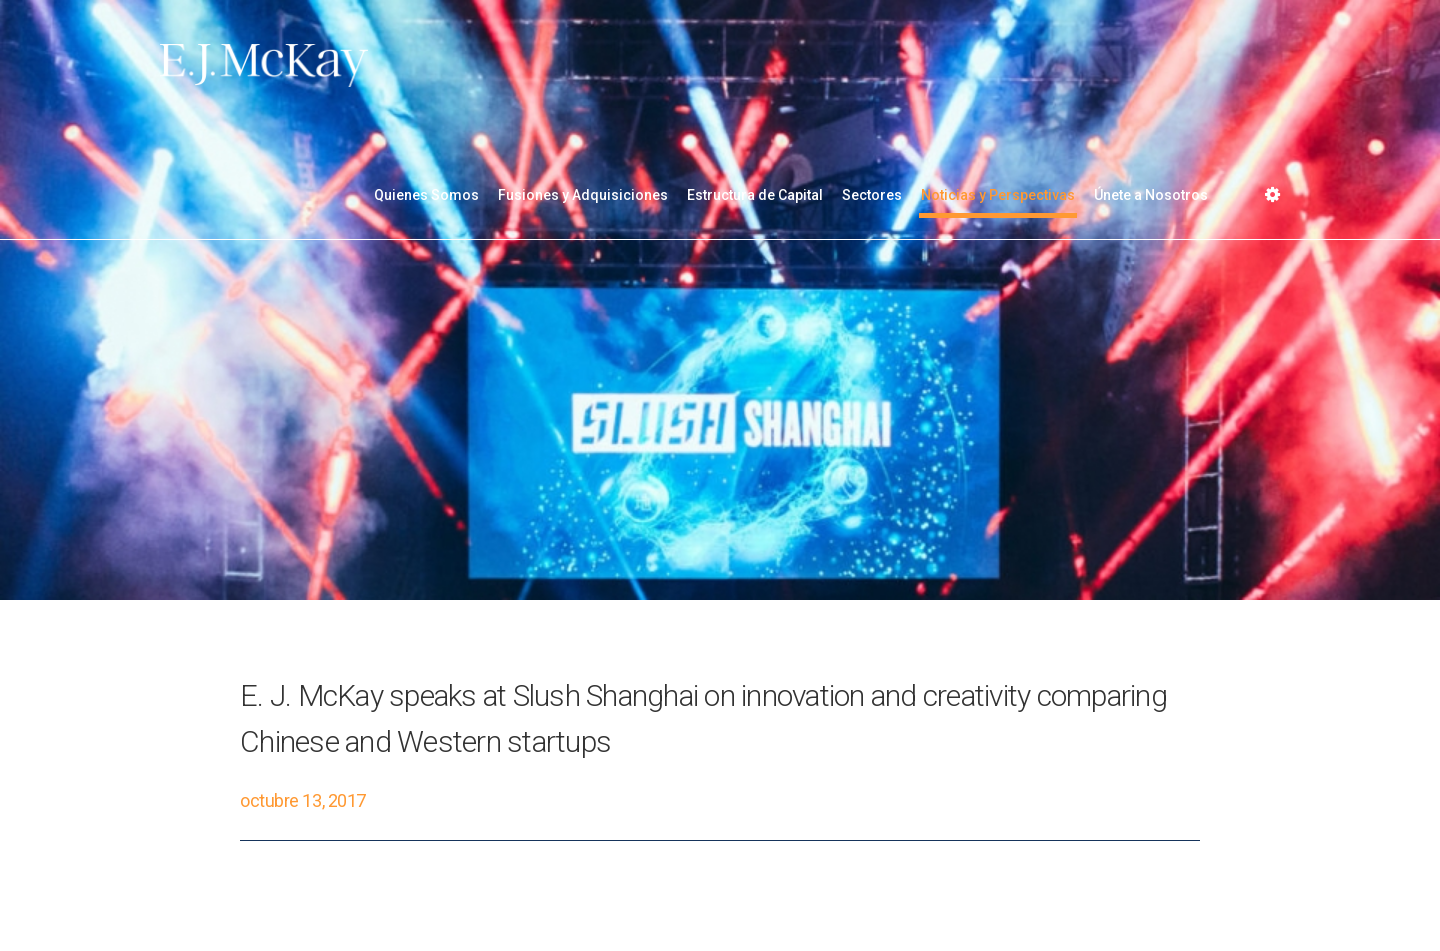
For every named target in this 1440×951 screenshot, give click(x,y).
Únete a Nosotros (1151, 195)
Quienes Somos (426, 195)
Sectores (872, 195)
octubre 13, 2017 (303, 800)
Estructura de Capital (755, 195)
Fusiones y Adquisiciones (583, 195)
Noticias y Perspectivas (998, 195)
